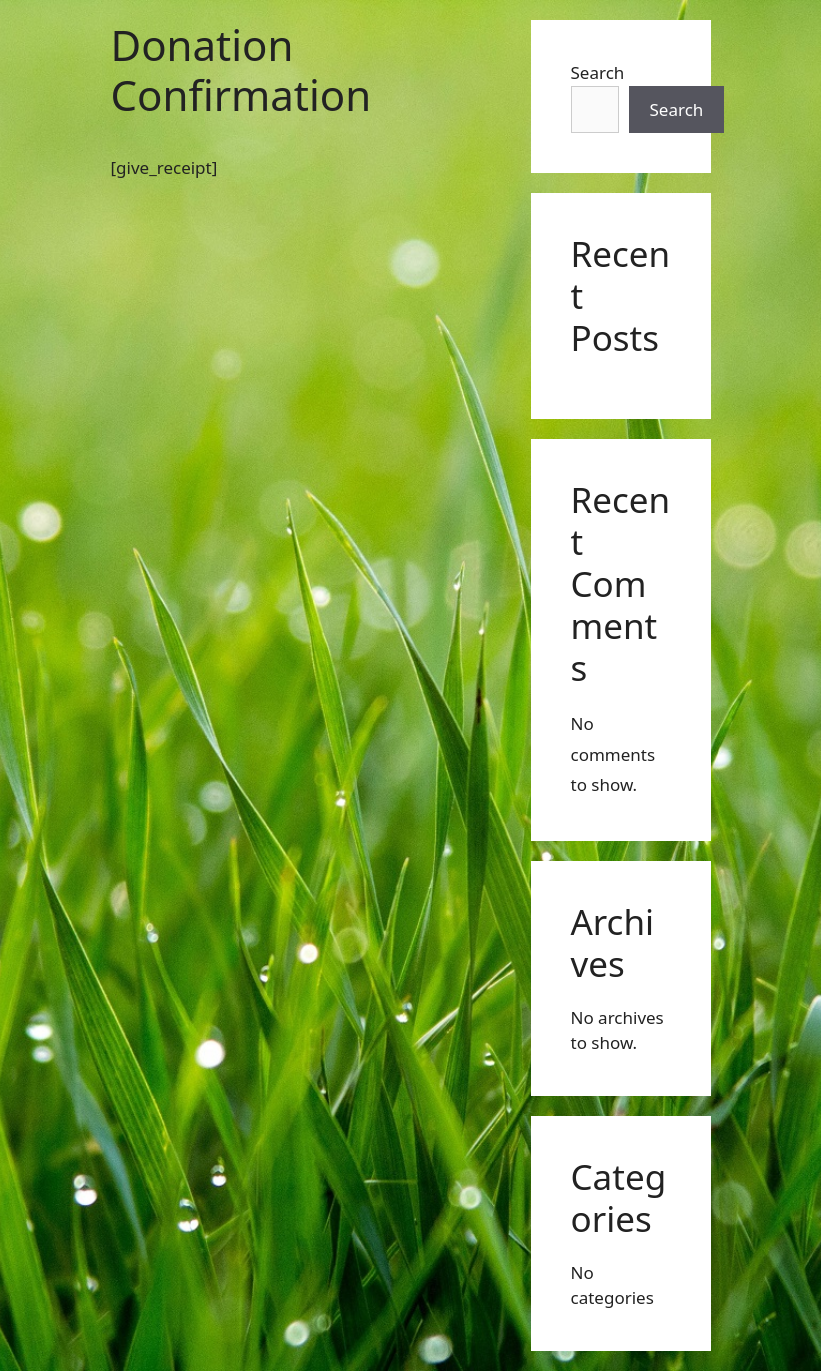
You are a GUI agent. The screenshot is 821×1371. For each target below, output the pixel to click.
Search (598, 72)
